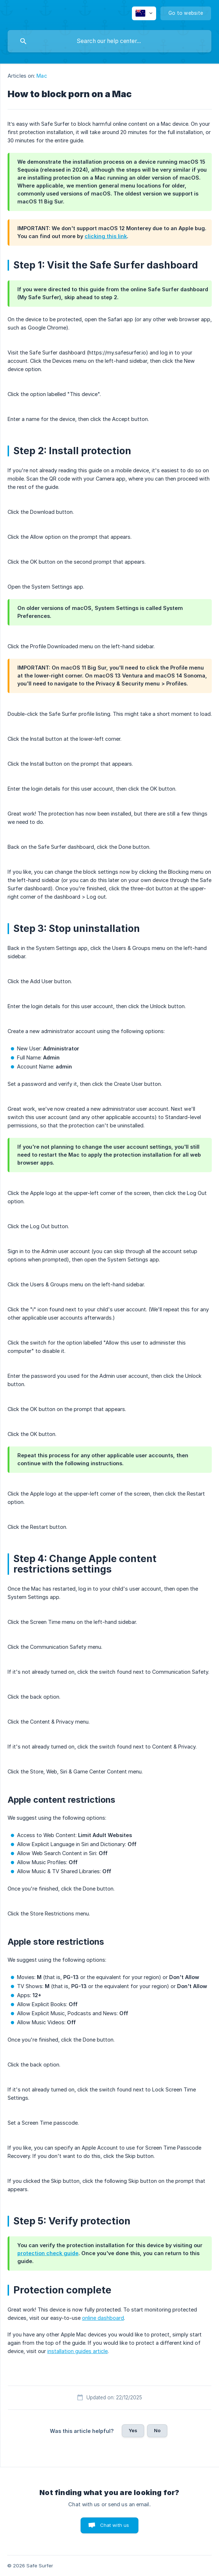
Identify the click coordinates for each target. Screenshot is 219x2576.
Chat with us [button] (114, 2525)
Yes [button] (133, 2430)
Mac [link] (41, 76)
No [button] (157, 2430)
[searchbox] (109, 41)
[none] (144, 13)
